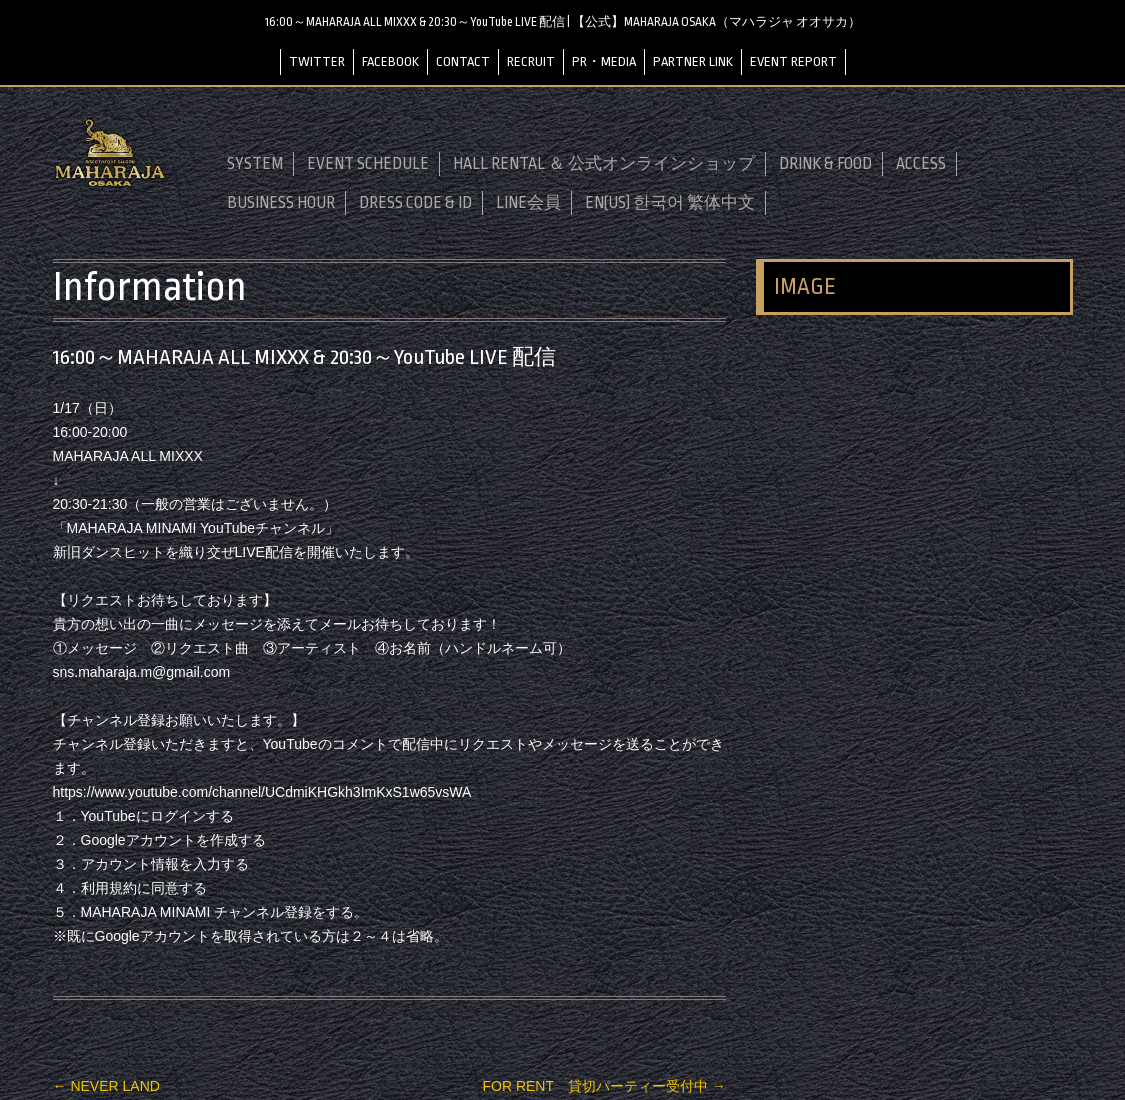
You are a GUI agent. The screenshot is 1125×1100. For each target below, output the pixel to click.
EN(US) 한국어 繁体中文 (670, 203)
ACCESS (921, 164)
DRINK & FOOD (825, 164)
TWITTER (317, 61)
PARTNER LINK (693, 61)
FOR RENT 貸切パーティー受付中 (603, 1086)
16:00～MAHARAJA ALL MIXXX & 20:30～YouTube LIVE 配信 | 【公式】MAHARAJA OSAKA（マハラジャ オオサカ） (563, 22)
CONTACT (463, 61)
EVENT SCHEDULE (368, 164)
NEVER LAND (106, 1086)
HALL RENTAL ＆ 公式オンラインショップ (604, 164)
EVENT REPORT (793, 61)
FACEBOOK (390, 61)
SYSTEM (255, 164)
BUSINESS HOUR (281, 203)
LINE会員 (528, 203)
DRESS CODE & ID (415, 203)
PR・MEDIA (604, 61)
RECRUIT (531, 61)
